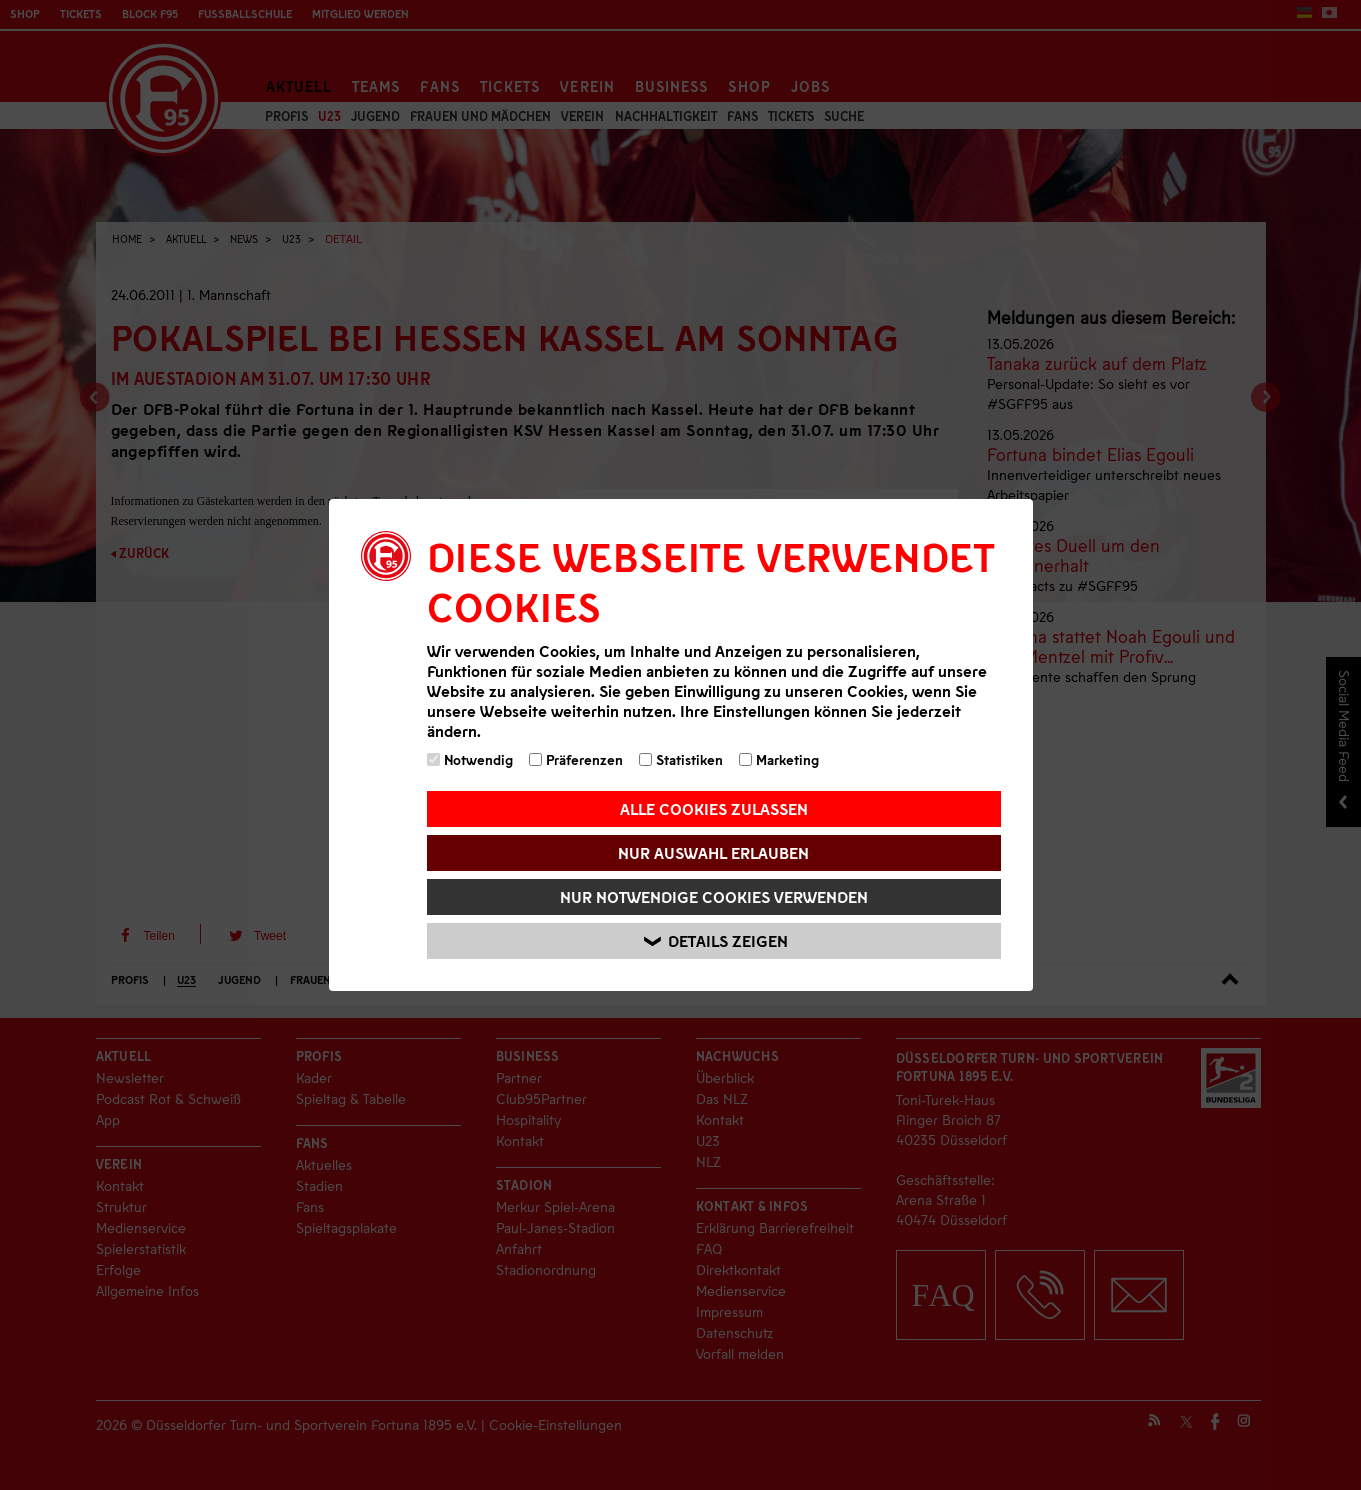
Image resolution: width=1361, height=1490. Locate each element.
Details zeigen (717, 941)
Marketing (779, 759)
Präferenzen (576, 759)
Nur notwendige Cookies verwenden (714, 896)
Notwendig (470, 759)
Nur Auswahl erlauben (713, 852)
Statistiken (681, 759)
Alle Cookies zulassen (714, 808)
